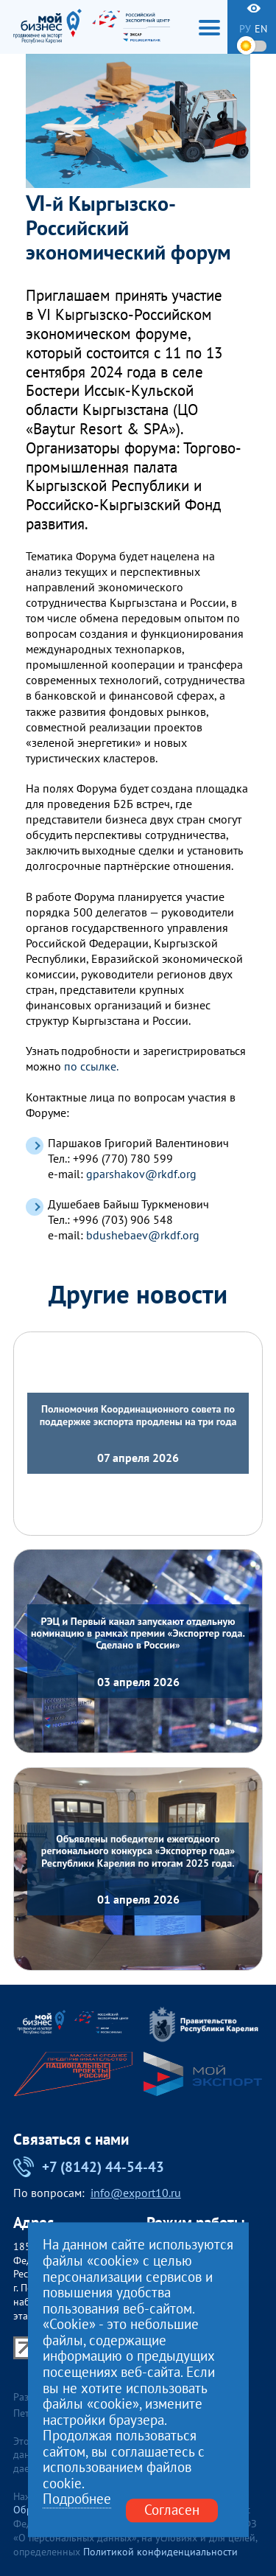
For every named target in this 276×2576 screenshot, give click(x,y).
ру (245, 29)
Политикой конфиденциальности (160, 2551)
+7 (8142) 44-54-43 (89, 2166)
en (261, 29)
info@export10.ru (136, 2193)
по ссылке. (91, 1066)
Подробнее (77, 2500)
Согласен (171, 2510)
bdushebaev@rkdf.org (142, 1235)
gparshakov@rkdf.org (141, 1174)
